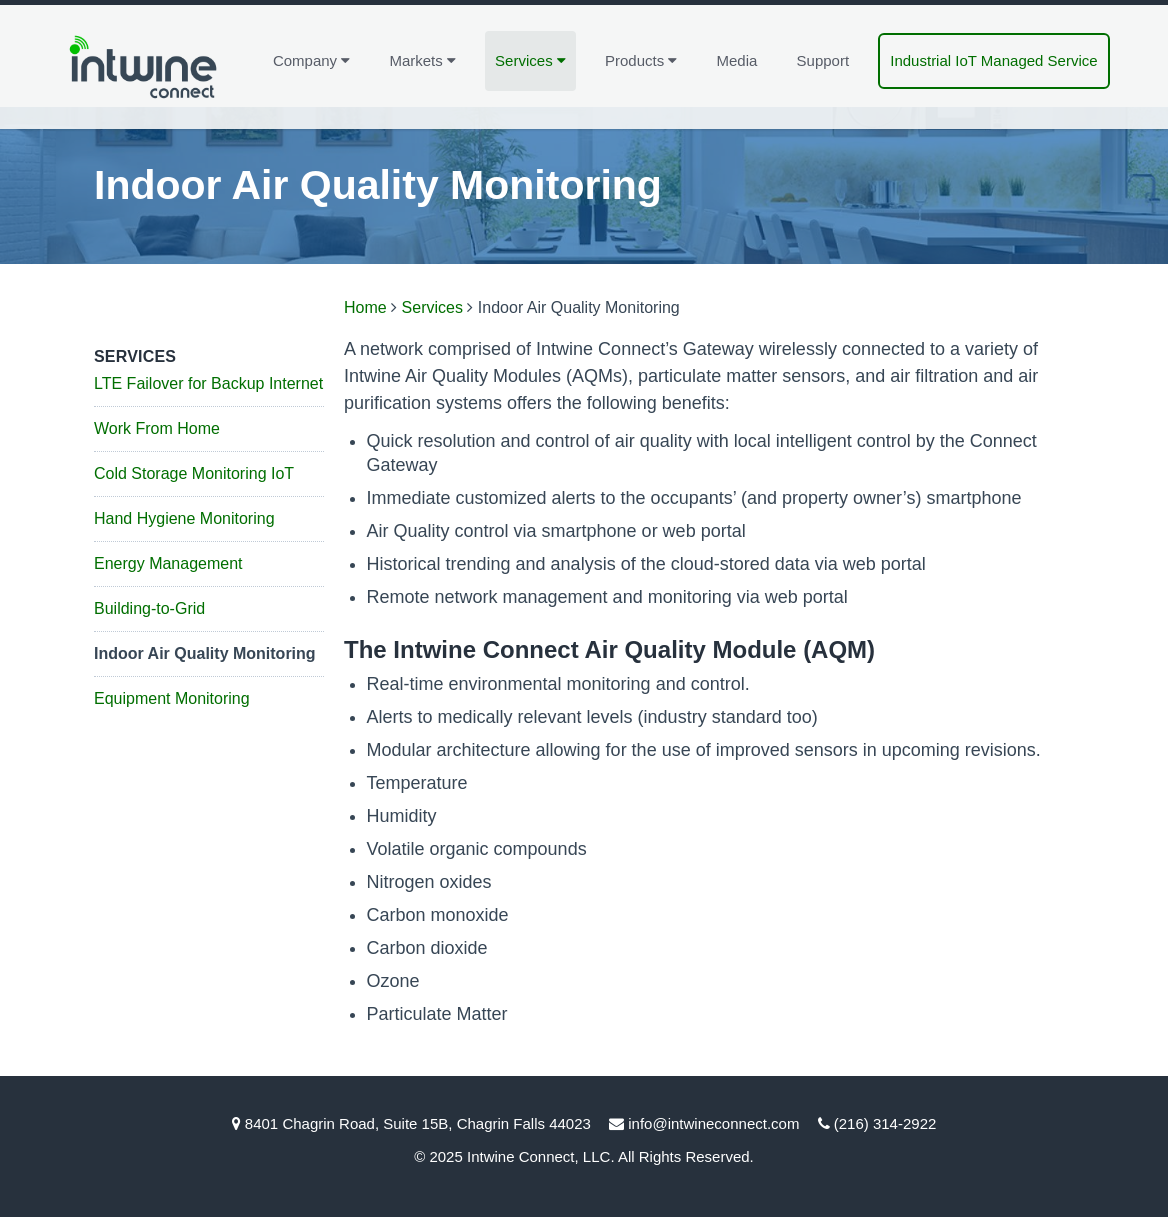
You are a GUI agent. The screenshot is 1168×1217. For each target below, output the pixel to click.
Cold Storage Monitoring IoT (194, 473)
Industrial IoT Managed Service (993, 60)
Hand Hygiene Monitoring (184, 518)
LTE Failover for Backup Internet (208, 383)
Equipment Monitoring (172, 698)
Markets (422, 60)
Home (365, 307)
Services (530, 60)
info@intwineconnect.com (713, 1123)
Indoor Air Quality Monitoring (205, 653)
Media (737, 60)
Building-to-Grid (149, 608)
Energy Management (168, 563)
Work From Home (157, 428)
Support (823, 60)
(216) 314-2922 (885, 1123)
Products (641, 60)
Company (311, 60)
